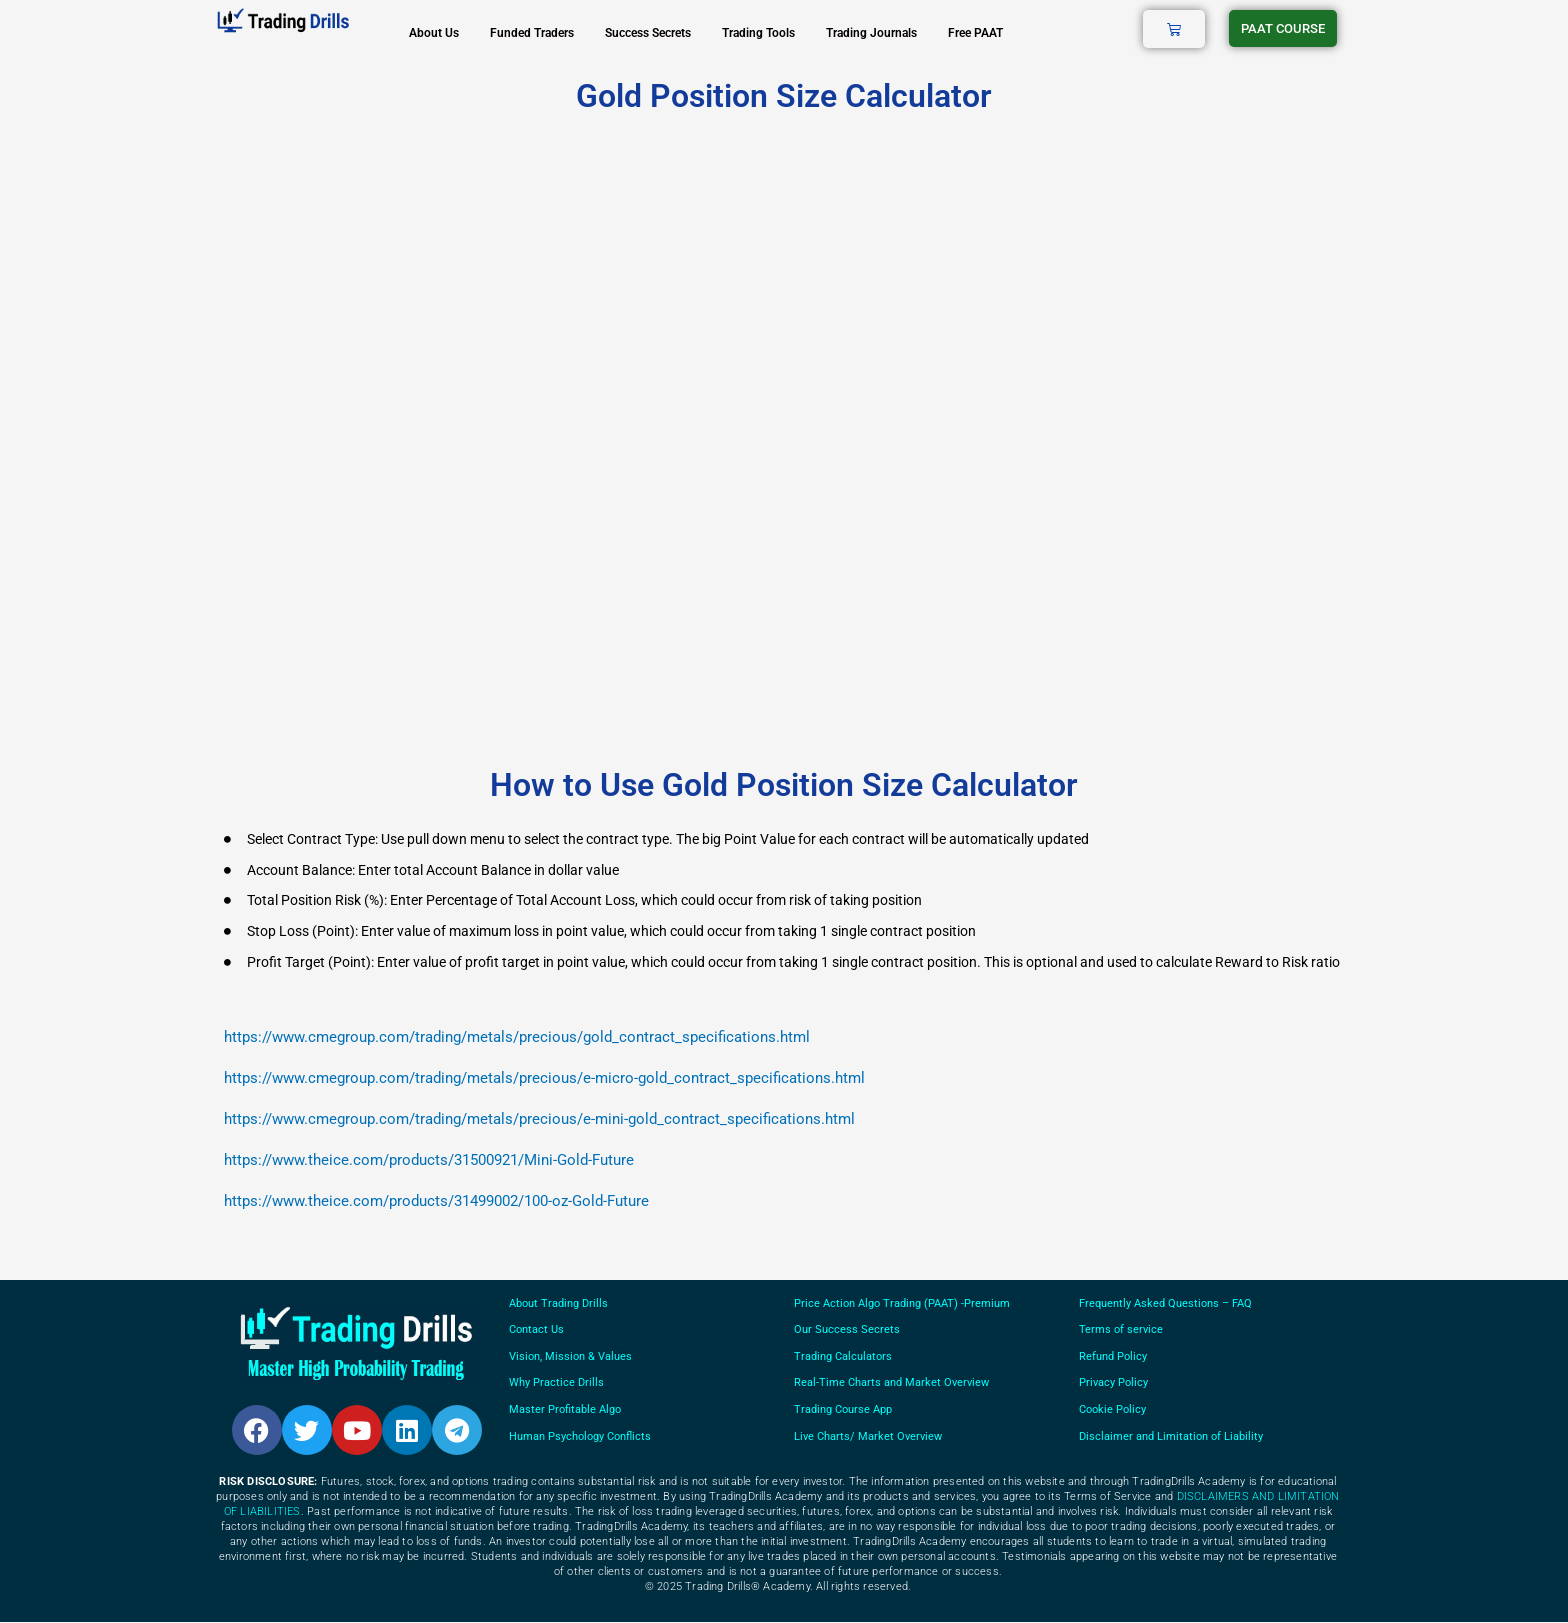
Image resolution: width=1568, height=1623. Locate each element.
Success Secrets (648, 33)
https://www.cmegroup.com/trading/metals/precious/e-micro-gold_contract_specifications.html (544, 1078)
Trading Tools (758, 33)
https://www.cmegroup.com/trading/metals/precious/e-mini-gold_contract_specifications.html (539, 1119)
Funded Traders (532, 33)
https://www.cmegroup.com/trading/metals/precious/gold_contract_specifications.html (517, 1037)
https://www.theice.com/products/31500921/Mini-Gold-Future (429, 1160)
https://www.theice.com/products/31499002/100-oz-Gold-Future (436, 1201)
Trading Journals (871, 33)
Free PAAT (975, 33)
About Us (434, 33)
